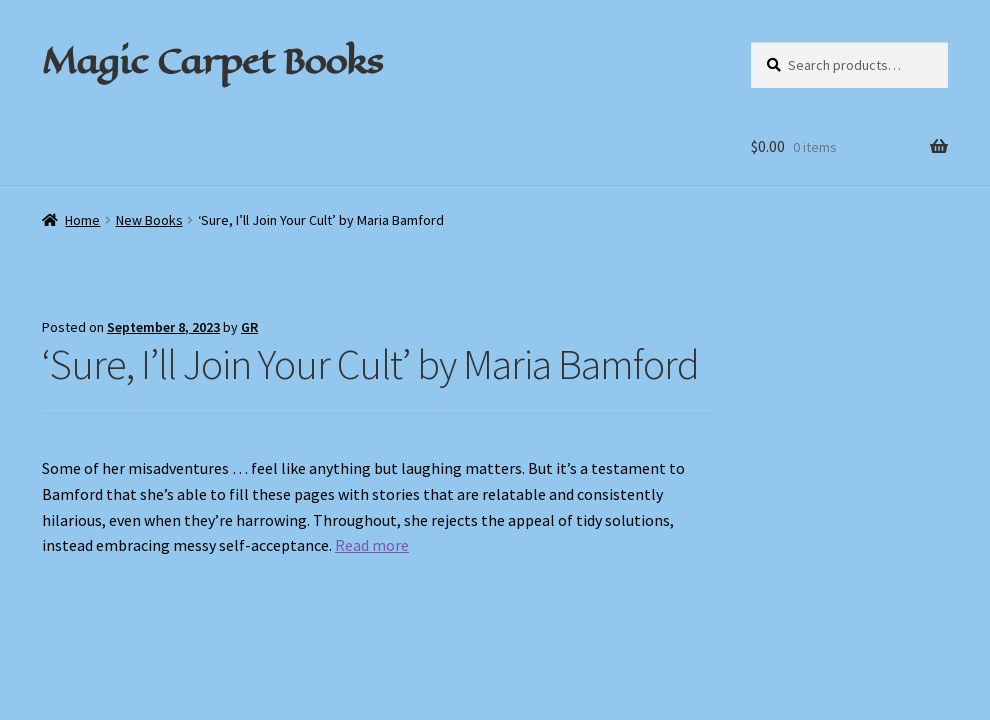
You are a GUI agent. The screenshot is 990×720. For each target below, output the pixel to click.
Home (82, 220)
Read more (372, 545)
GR (249, 327)
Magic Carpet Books (212, 61)
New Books (149, 220)
